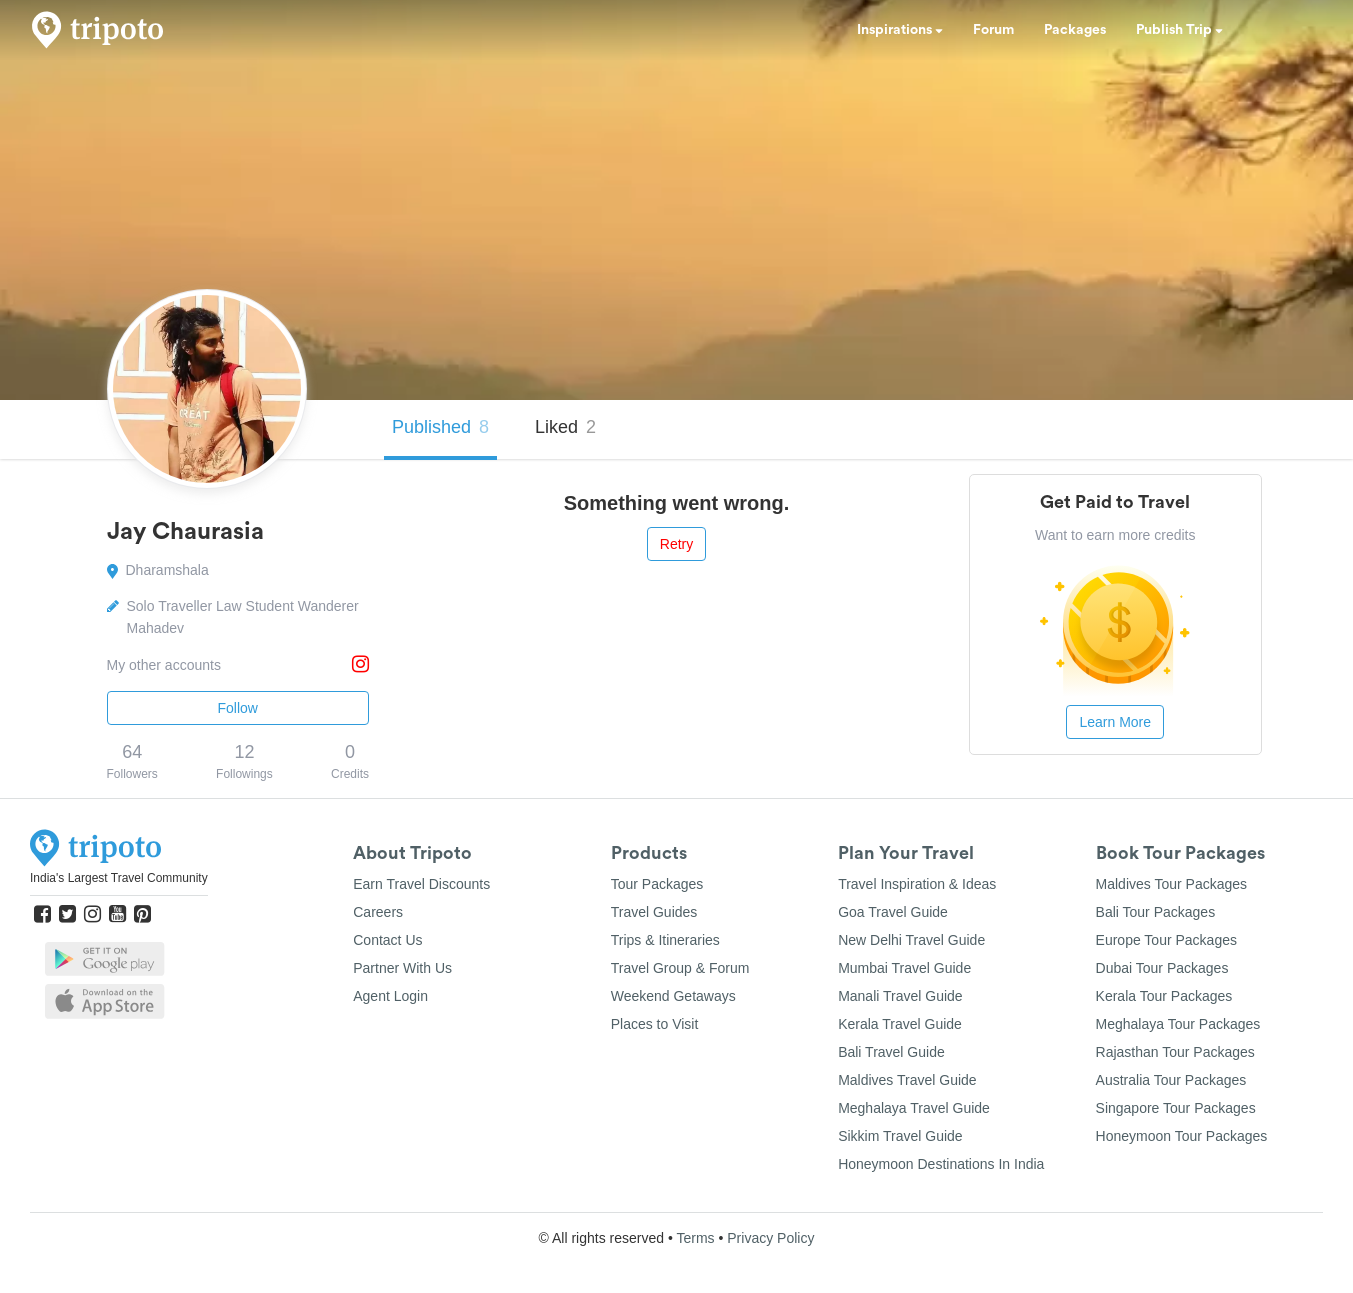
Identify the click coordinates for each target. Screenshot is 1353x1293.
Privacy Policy (770, 1238)
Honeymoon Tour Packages (1182, 1136)
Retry (676, 544)
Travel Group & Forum (680, 968)
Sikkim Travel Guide (900, 1136)
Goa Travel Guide (893, 912)
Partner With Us (402, 968)
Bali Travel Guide (891, 1052)
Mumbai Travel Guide (904, 968)
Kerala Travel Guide (900, 1024)
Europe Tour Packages (1166, 940)
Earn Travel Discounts (421, 884)
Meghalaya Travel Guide (914, 1108)
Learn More (1115, 722)
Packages (1075, 30)
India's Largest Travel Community (119, 878)
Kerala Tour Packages (1164, 996)
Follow (238, 708)
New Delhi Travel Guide (911, 940)
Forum (993, 30)
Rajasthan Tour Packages (1175, 1052)
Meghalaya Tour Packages (1178, 1024)
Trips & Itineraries (665, 940)
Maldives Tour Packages (1171, 884)
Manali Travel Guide (900, 996)
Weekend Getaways (673, 996)
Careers (378, 912)
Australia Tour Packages (1171, 1080)
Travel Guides (654, 912)
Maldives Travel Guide (907, 1080)
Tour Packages (657, 884)
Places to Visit (655, 1024)
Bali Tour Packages (1156, 912)
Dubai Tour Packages (1162, 968)
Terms (695, 1238)
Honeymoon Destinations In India (941, 1164)
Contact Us (387, 940)
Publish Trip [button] (1179, 30)
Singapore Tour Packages (1176, 1108)
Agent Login (390, 996)
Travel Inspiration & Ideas (917, 884)
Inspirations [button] (900, 30)
